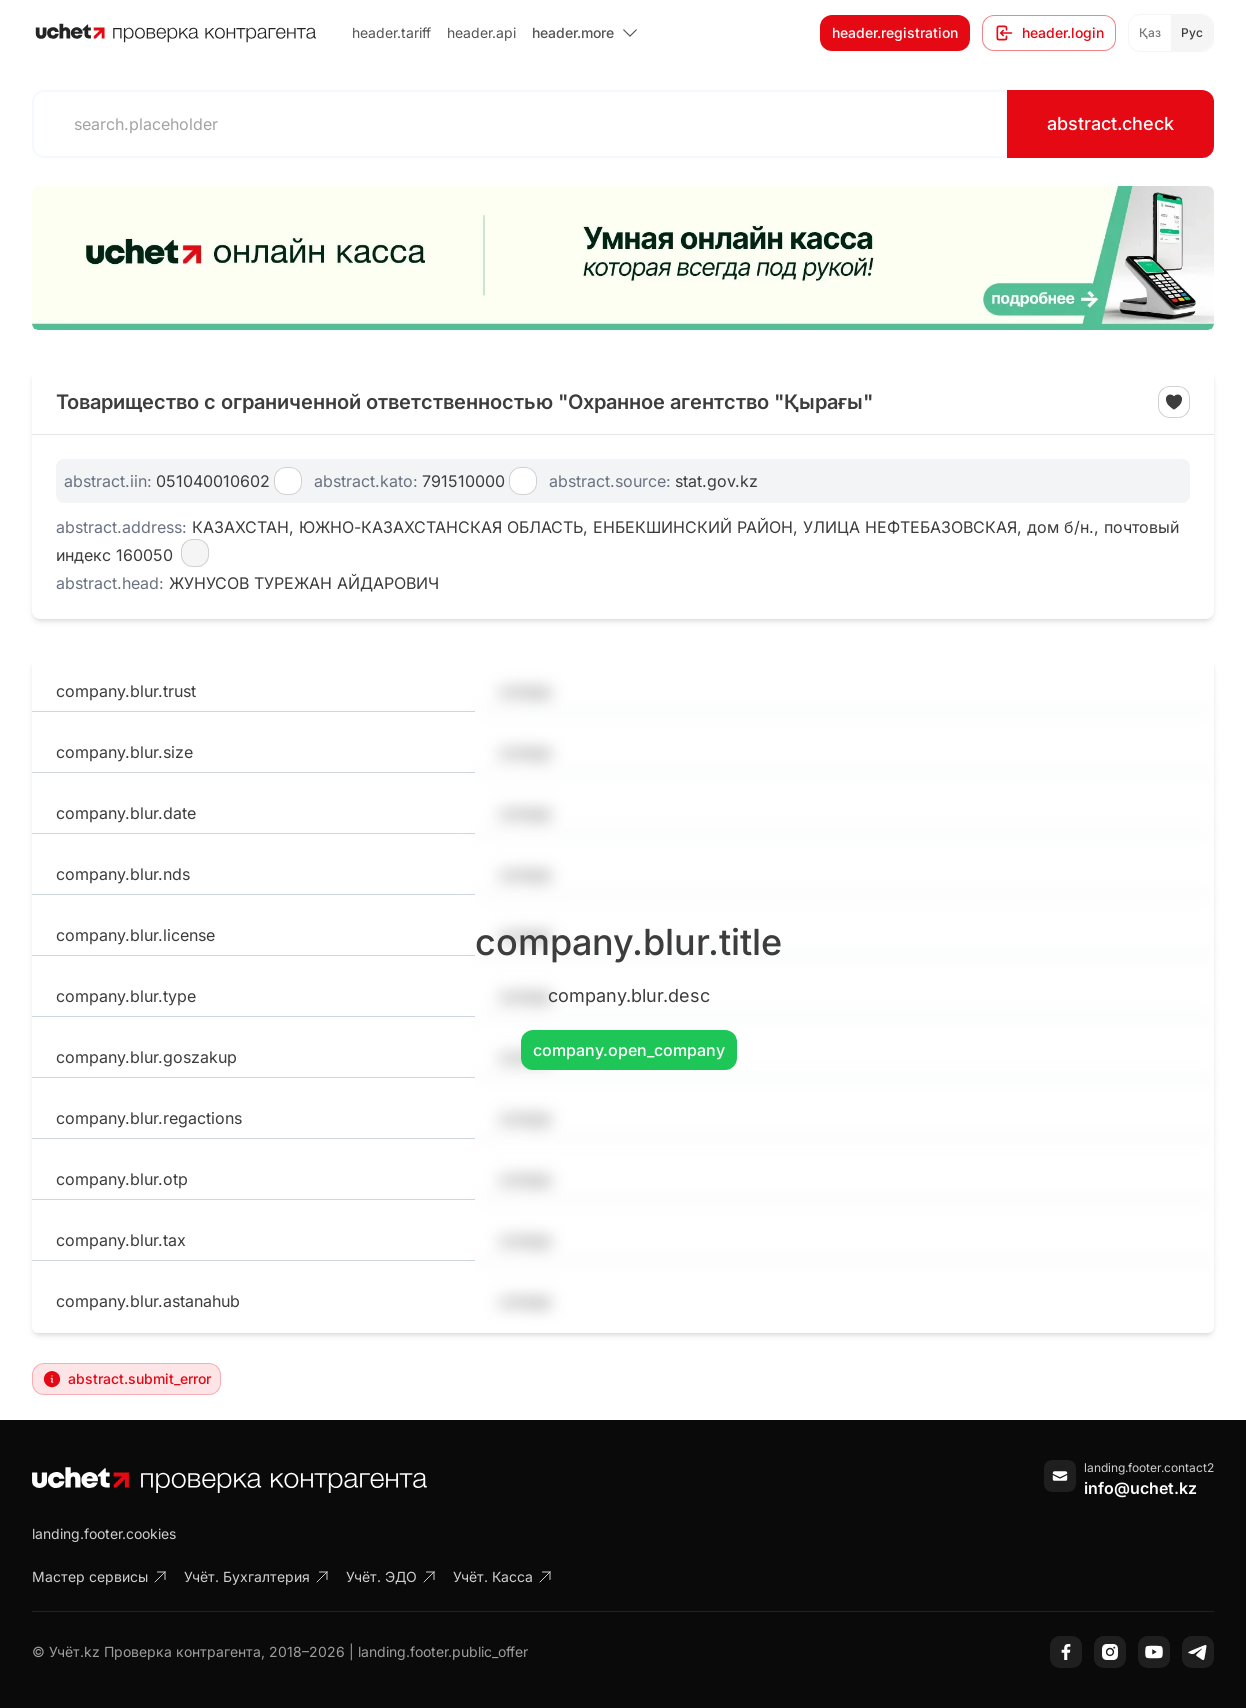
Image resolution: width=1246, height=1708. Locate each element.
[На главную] (176, 33)
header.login (1049, 33)
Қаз (1150, 32)
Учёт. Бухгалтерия (257, 1576)
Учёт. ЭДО (391, 1576)
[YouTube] (1154, 1652)
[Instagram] (1110, 1652)
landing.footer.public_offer (443, 1651)
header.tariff (391, 32)
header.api (481, 32)
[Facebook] (1066, 1652)
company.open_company (629, 1050)
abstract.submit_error (126, 1379)
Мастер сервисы (100, 1576)
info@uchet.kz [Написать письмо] (1140, 1488)
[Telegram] (1198, 1652)
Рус (1192, 32)
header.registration (895, 32)
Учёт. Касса (503, 1576)
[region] (623, 258)
